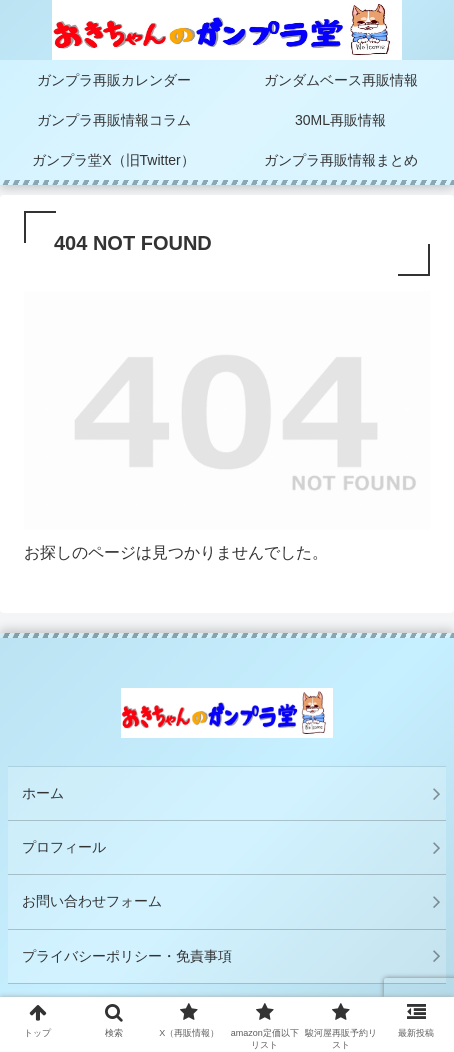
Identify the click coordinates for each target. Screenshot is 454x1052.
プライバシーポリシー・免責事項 (134, 956)
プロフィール (64, 847)
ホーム (43, 793)
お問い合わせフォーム (92, 901)
